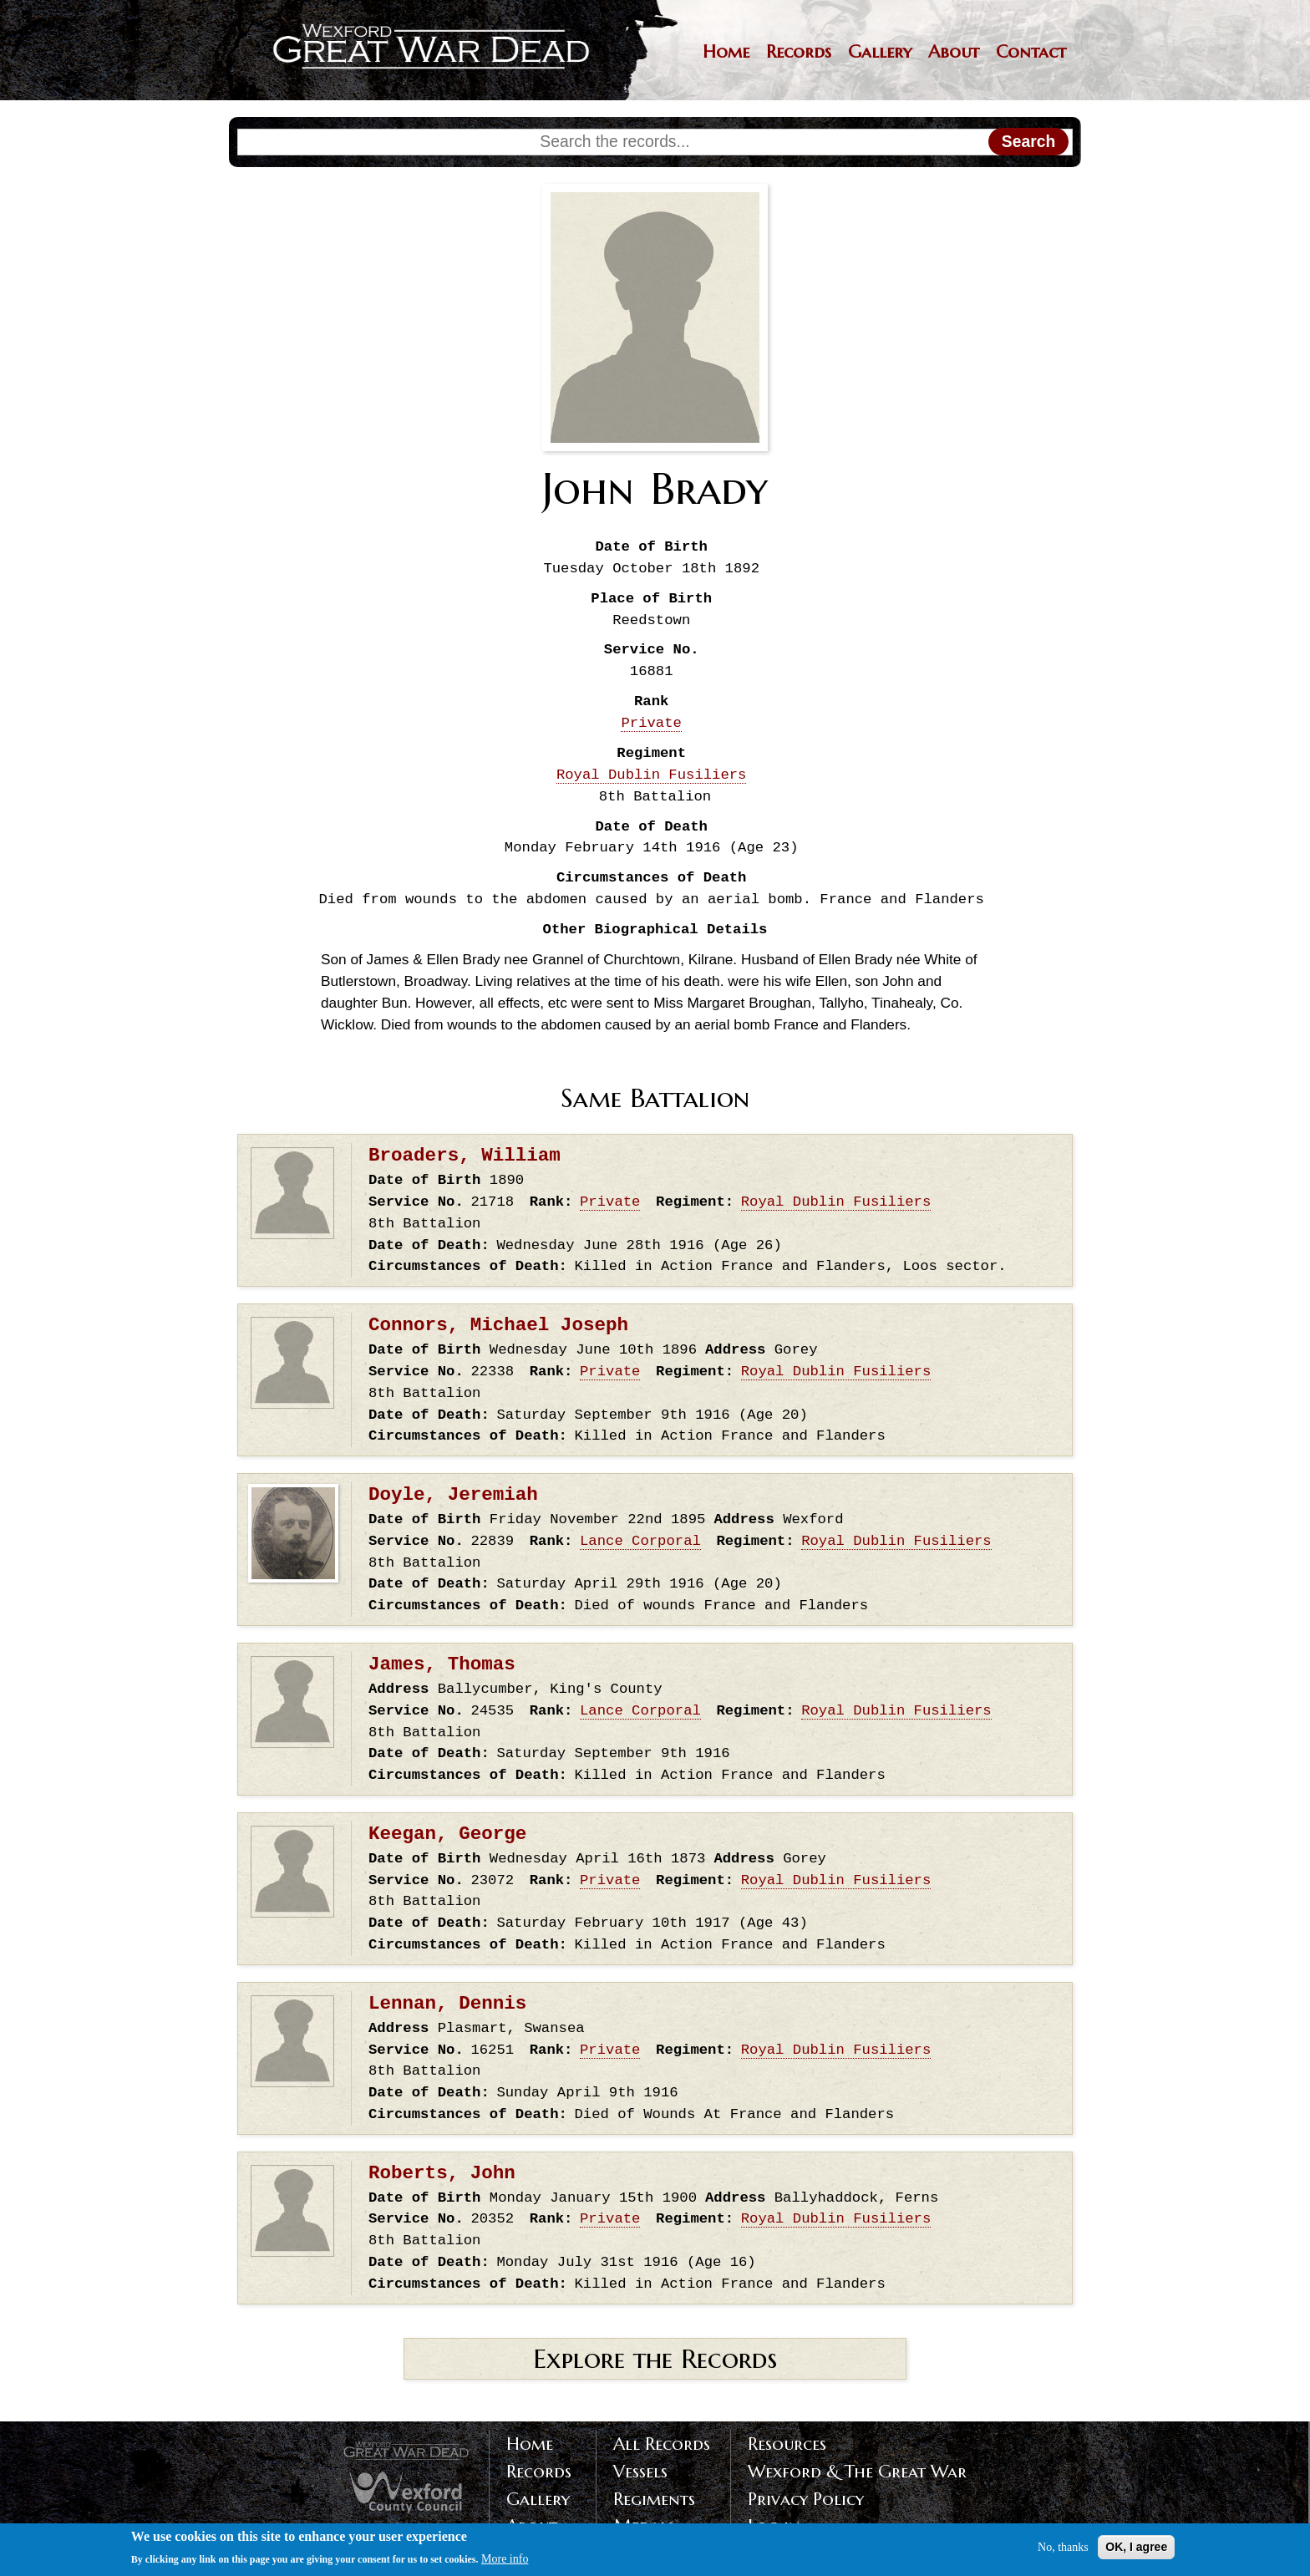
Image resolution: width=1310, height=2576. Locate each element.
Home (726, 52)
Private (651, 723)
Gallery (879, 52)
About (953, 52)
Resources (787, 2444)
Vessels (640, 2471)
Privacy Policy (806, 2499)
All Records (661, 2444)
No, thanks (1063, 2549)
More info (504, 2562)
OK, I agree (1136, 2549)
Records (798, 52)
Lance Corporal (640, 1541)
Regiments (654, 2499)
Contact (1031, 52)
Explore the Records (655, 2358)
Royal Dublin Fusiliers (651, 775)
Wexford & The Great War (857, 2471)
